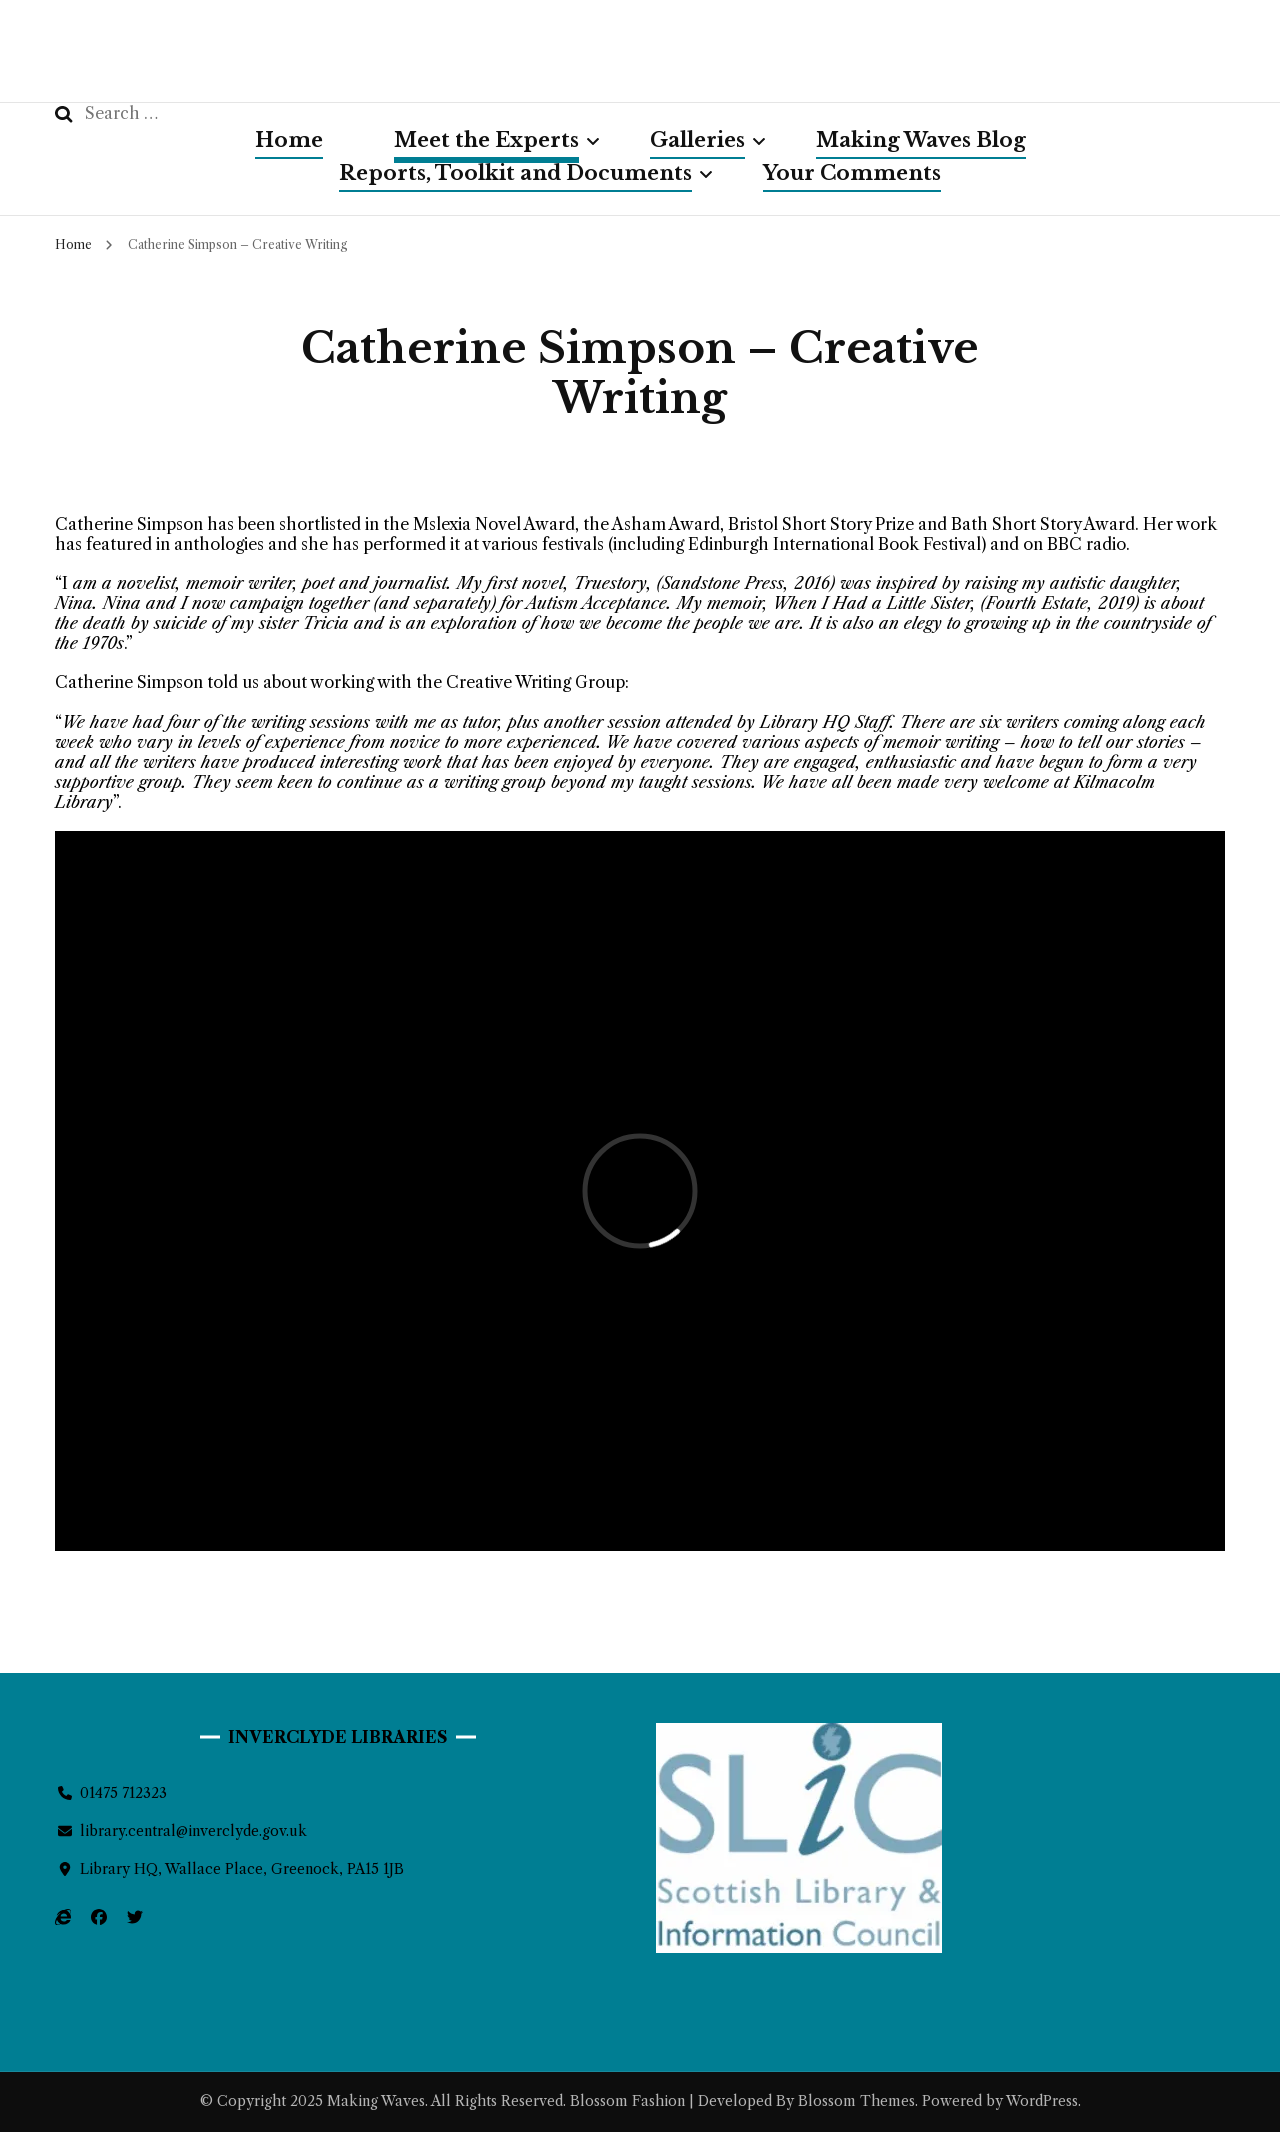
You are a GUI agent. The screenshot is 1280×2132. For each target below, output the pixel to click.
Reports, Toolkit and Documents (515, 173)
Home (289, 140)
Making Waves (376, 2101)
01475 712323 (123, 1793)
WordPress (1042, 2101)
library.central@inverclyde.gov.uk (193, 1831)
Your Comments (852, 173)
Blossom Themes (854, 2101)
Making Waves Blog (921, 140)
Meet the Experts (486, 140)
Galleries (697, 140)
